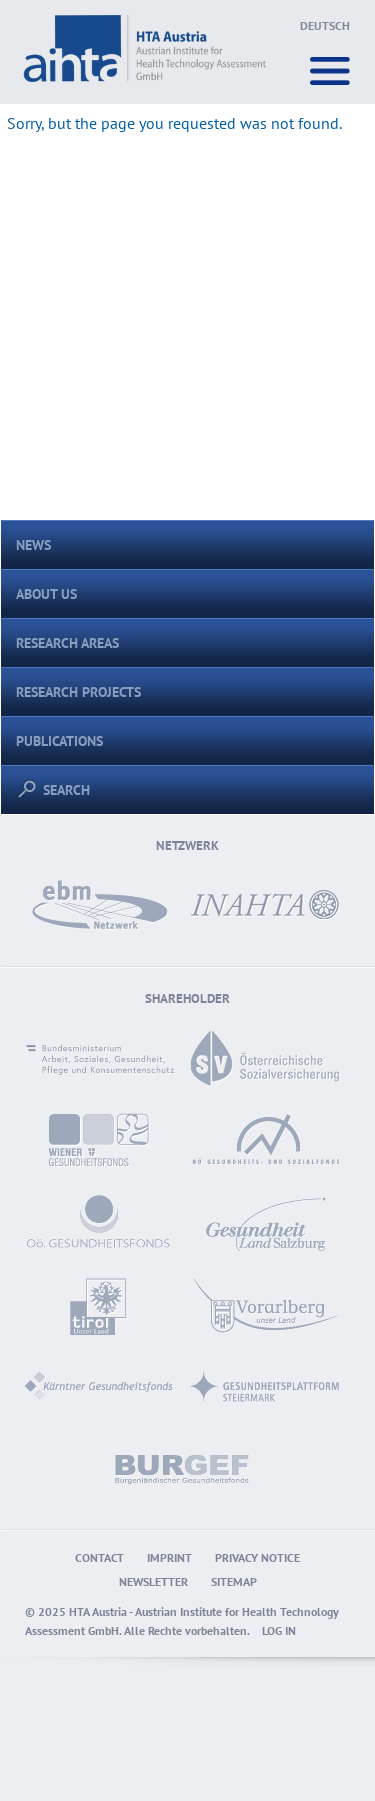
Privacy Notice (257, 1557)
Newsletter (153, 1581)
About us (46, 593)
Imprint (169, 1557)
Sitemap (234, 1581)
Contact (99, 1557)
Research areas (67, 642)
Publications (59, 740)
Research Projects (78, 691)
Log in (279, 1630)
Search (59, 789)
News (33, 544)
